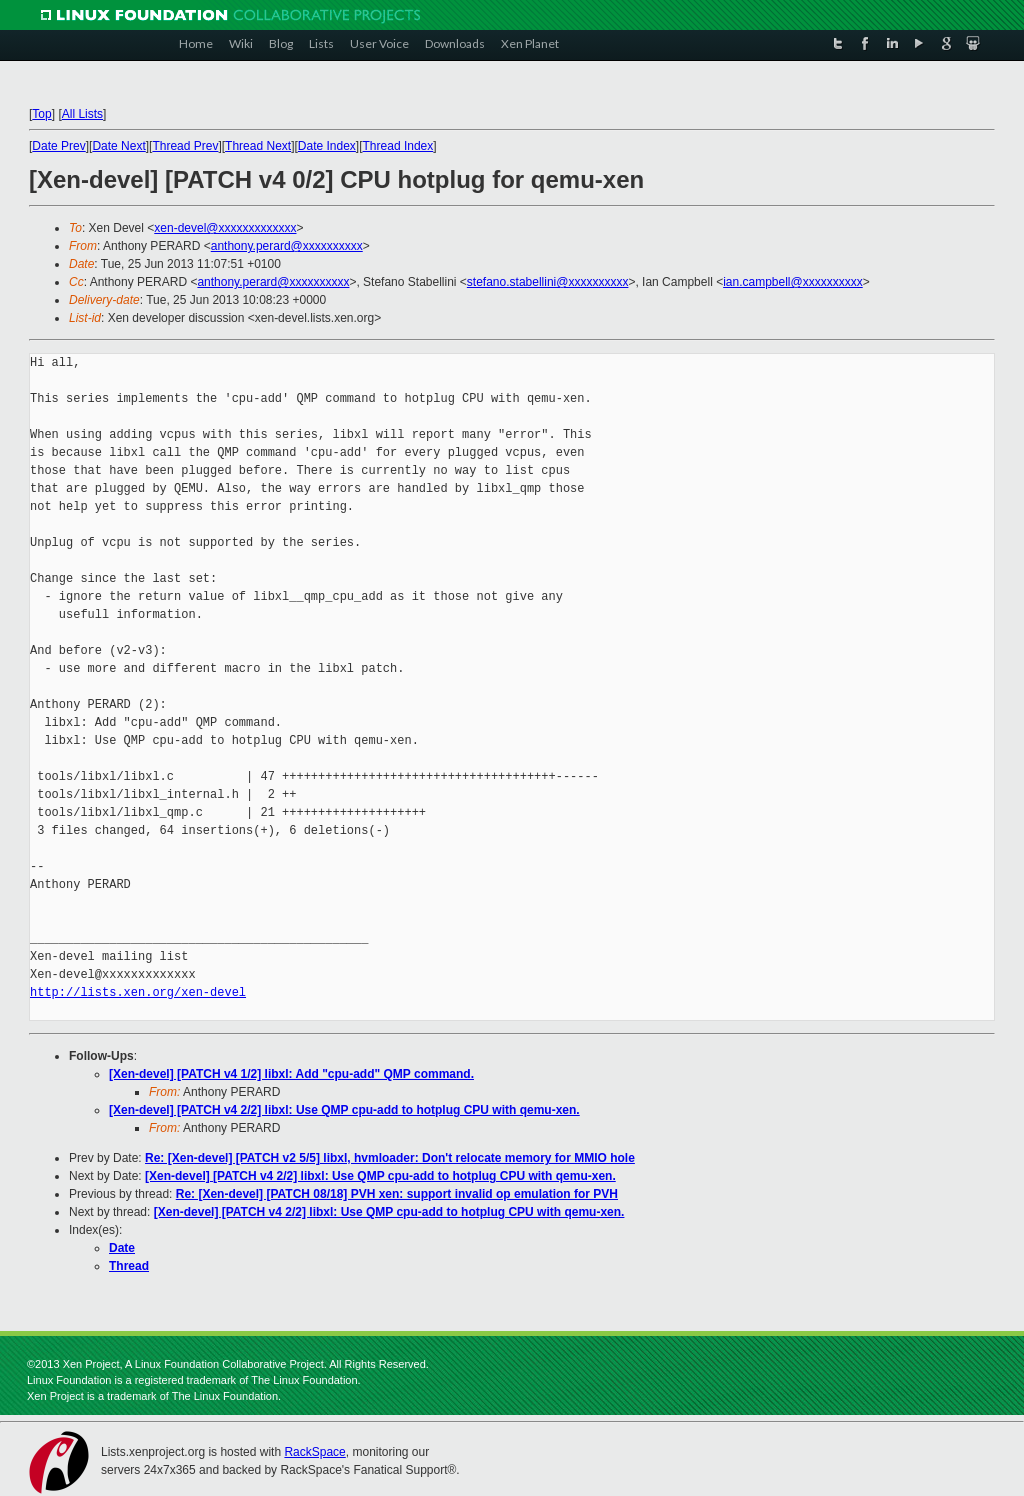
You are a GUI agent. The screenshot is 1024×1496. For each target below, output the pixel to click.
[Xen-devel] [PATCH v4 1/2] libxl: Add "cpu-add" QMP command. (291, 1074)
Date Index (327, 146)
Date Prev (58, 146)
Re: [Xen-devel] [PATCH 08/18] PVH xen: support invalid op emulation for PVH (397, 1194)
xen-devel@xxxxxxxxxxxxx (225, 228)
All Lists (82, 114)
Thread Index (398, 146)
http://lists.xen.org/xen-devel (138, 992)
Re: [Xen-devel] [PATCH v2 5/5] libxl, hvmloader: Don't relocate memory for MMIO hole (390, 1158)
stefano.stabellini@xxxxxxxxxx (548, 282)
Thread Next (258, 146)
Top (41, 114)
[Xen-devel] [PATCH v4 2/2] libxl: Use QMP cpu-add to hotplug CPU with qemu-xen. (344, 1110)
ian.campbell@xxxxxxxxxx (793, 282)
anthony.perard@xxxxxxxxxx (287, 246)
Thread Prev (185, 146)
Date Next (118, 146)
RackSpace (314, 1452)
